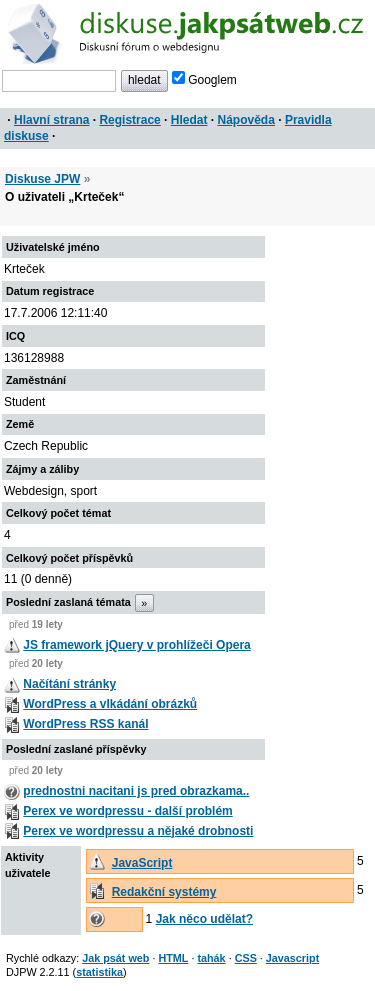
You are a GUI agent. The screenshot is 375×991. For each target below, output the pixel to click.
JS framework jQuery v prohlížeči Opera (136, 645)
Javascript (292, 958)
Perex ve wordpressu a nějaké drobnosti (138, 831)
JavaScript (142, 863)
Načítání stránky (69, 684)
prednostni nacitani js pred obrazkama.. (136, 791)
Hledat (189, 120)
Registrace (129, 120)
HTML (173, 958)
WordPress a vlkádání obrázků (110, 704)
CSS (246, 958)
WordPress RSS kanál (85, 724)
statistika (99, 972)
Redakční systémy (164, 892)
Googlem (204, 80)
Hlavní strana (51, 120)
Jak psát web (115, 958)
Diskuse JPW (42, 179)
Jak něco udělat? (204, 919)
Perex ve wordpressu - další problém (127, 811)
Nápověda (246, 120)
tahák (211, 958)
